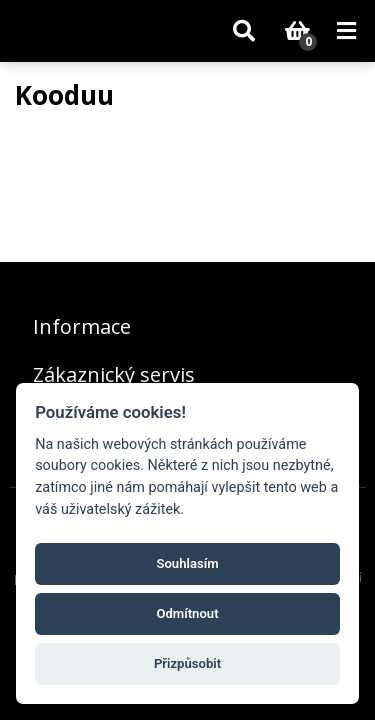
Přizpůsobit (187, 663)
